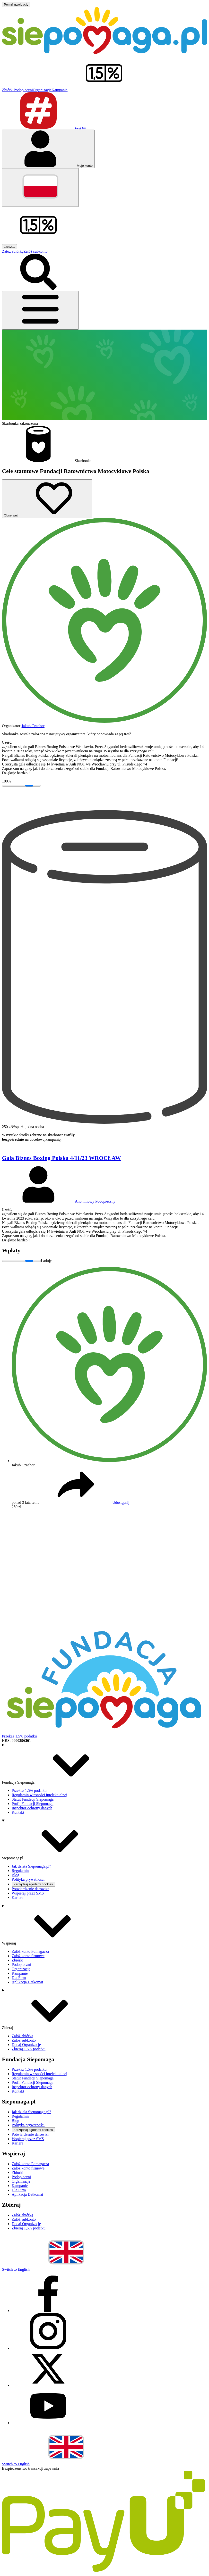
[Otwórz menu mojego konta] (48, 149)
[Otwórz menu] (40, 310)
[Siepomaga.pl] (104, 52)
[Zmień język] (40, 187)
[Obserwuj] (47, 498)
